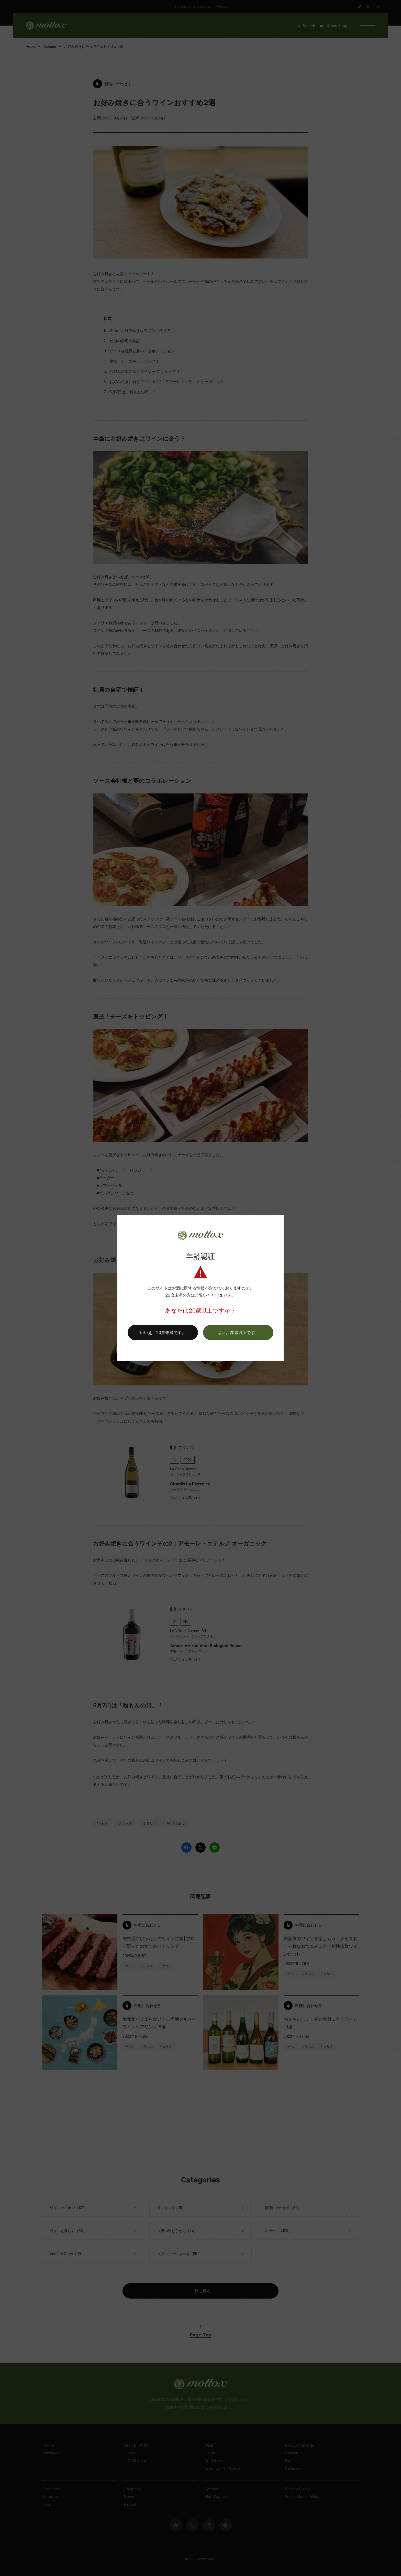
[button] (238, 1332)
